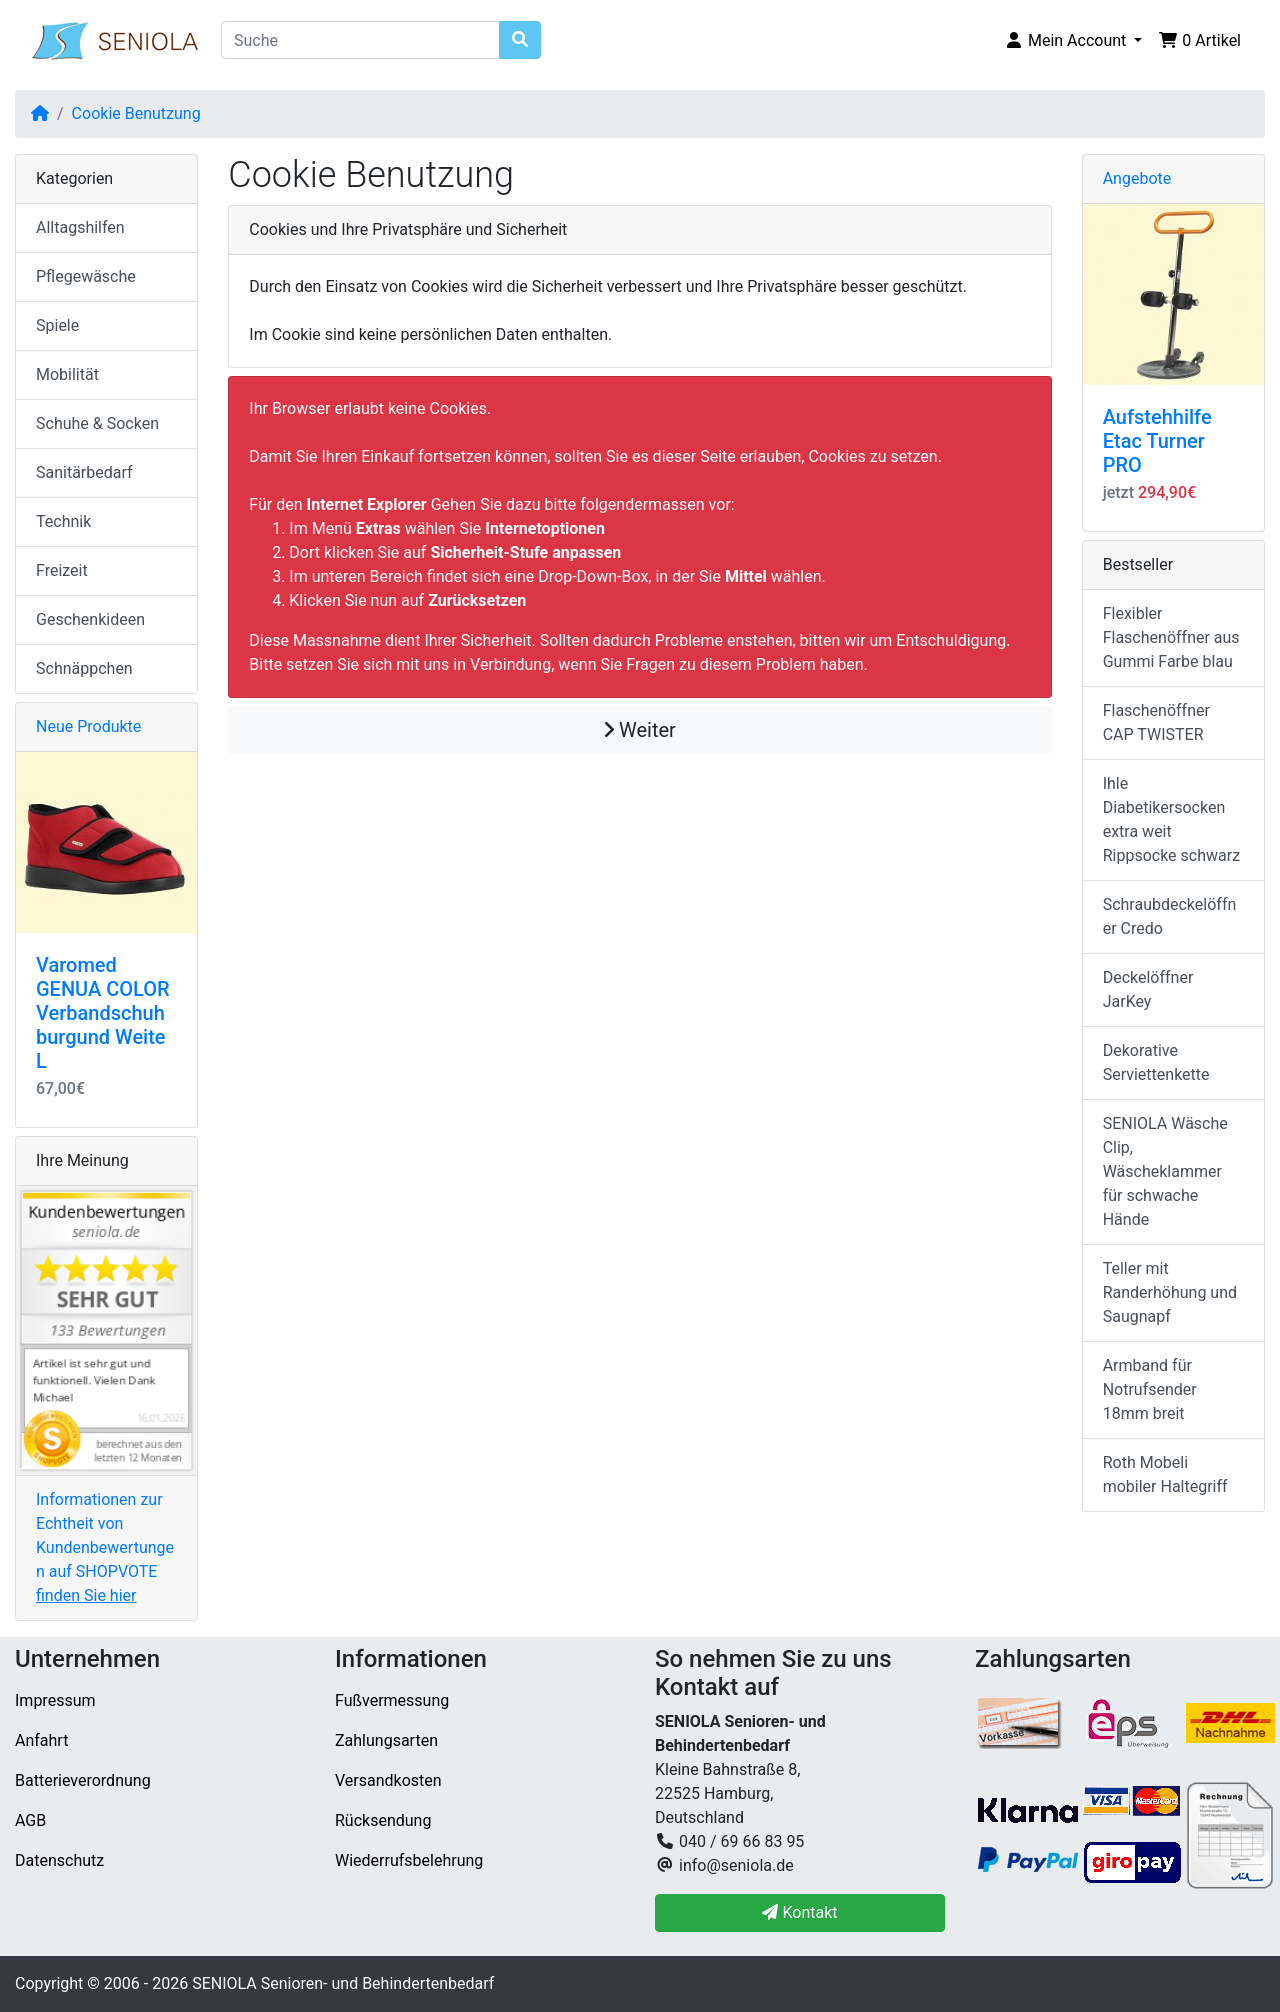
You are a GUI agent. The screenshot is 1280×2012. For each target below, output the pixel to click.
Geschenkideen (90, 619)
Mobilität (67, 374)
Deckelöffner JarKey (1148, 989)
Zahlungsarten (386, 1740)
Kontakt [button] (799, 1912)
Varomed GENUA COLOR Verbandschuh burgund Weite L (103, 1013)
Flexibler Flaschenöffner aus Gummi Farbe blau (1171, 637)
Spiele (57, 325)
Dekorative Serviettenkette (1156, 1062)
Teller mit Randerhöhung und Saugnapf (1170, 1292)
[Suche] (360, 40)
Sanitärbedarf (84, 472)
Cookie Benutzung (136, 113)
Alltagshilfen (80, 227)
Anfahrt (41, 1740)
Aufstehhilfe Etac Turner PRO (1157, 441)
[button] (1073, 41)
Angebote (1137, 178)
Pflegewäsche (86, 276)
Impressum (55, 1700)
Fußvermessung (392, 1700)
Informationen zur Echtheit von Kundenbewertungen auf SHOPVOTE (105, 1547)
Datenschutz (59, 1860)
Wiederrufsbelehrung (409, 1860)
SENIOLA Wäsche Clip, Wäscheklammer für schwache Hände (1165, 1171)
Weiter (640, 730)
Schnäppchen (84, 668)
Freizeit (62, 570)
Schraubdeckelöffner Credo (1170, 916)
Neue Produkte (88, 726)
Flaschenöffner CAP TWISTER (1156, 722)
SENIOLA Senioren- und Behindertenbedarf (343, 1983)
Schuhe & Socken (97, 423)
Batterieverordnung (83, 1780)
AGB (30, 1820)
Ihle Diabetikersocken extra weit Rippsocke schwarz (1171, 819)
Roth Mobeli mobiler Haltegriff (1165, 1474)
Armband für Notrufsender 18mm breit (1150, 1389)
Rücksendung (383, 1820)
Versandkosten (388, 1780)
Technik (63, 521)
